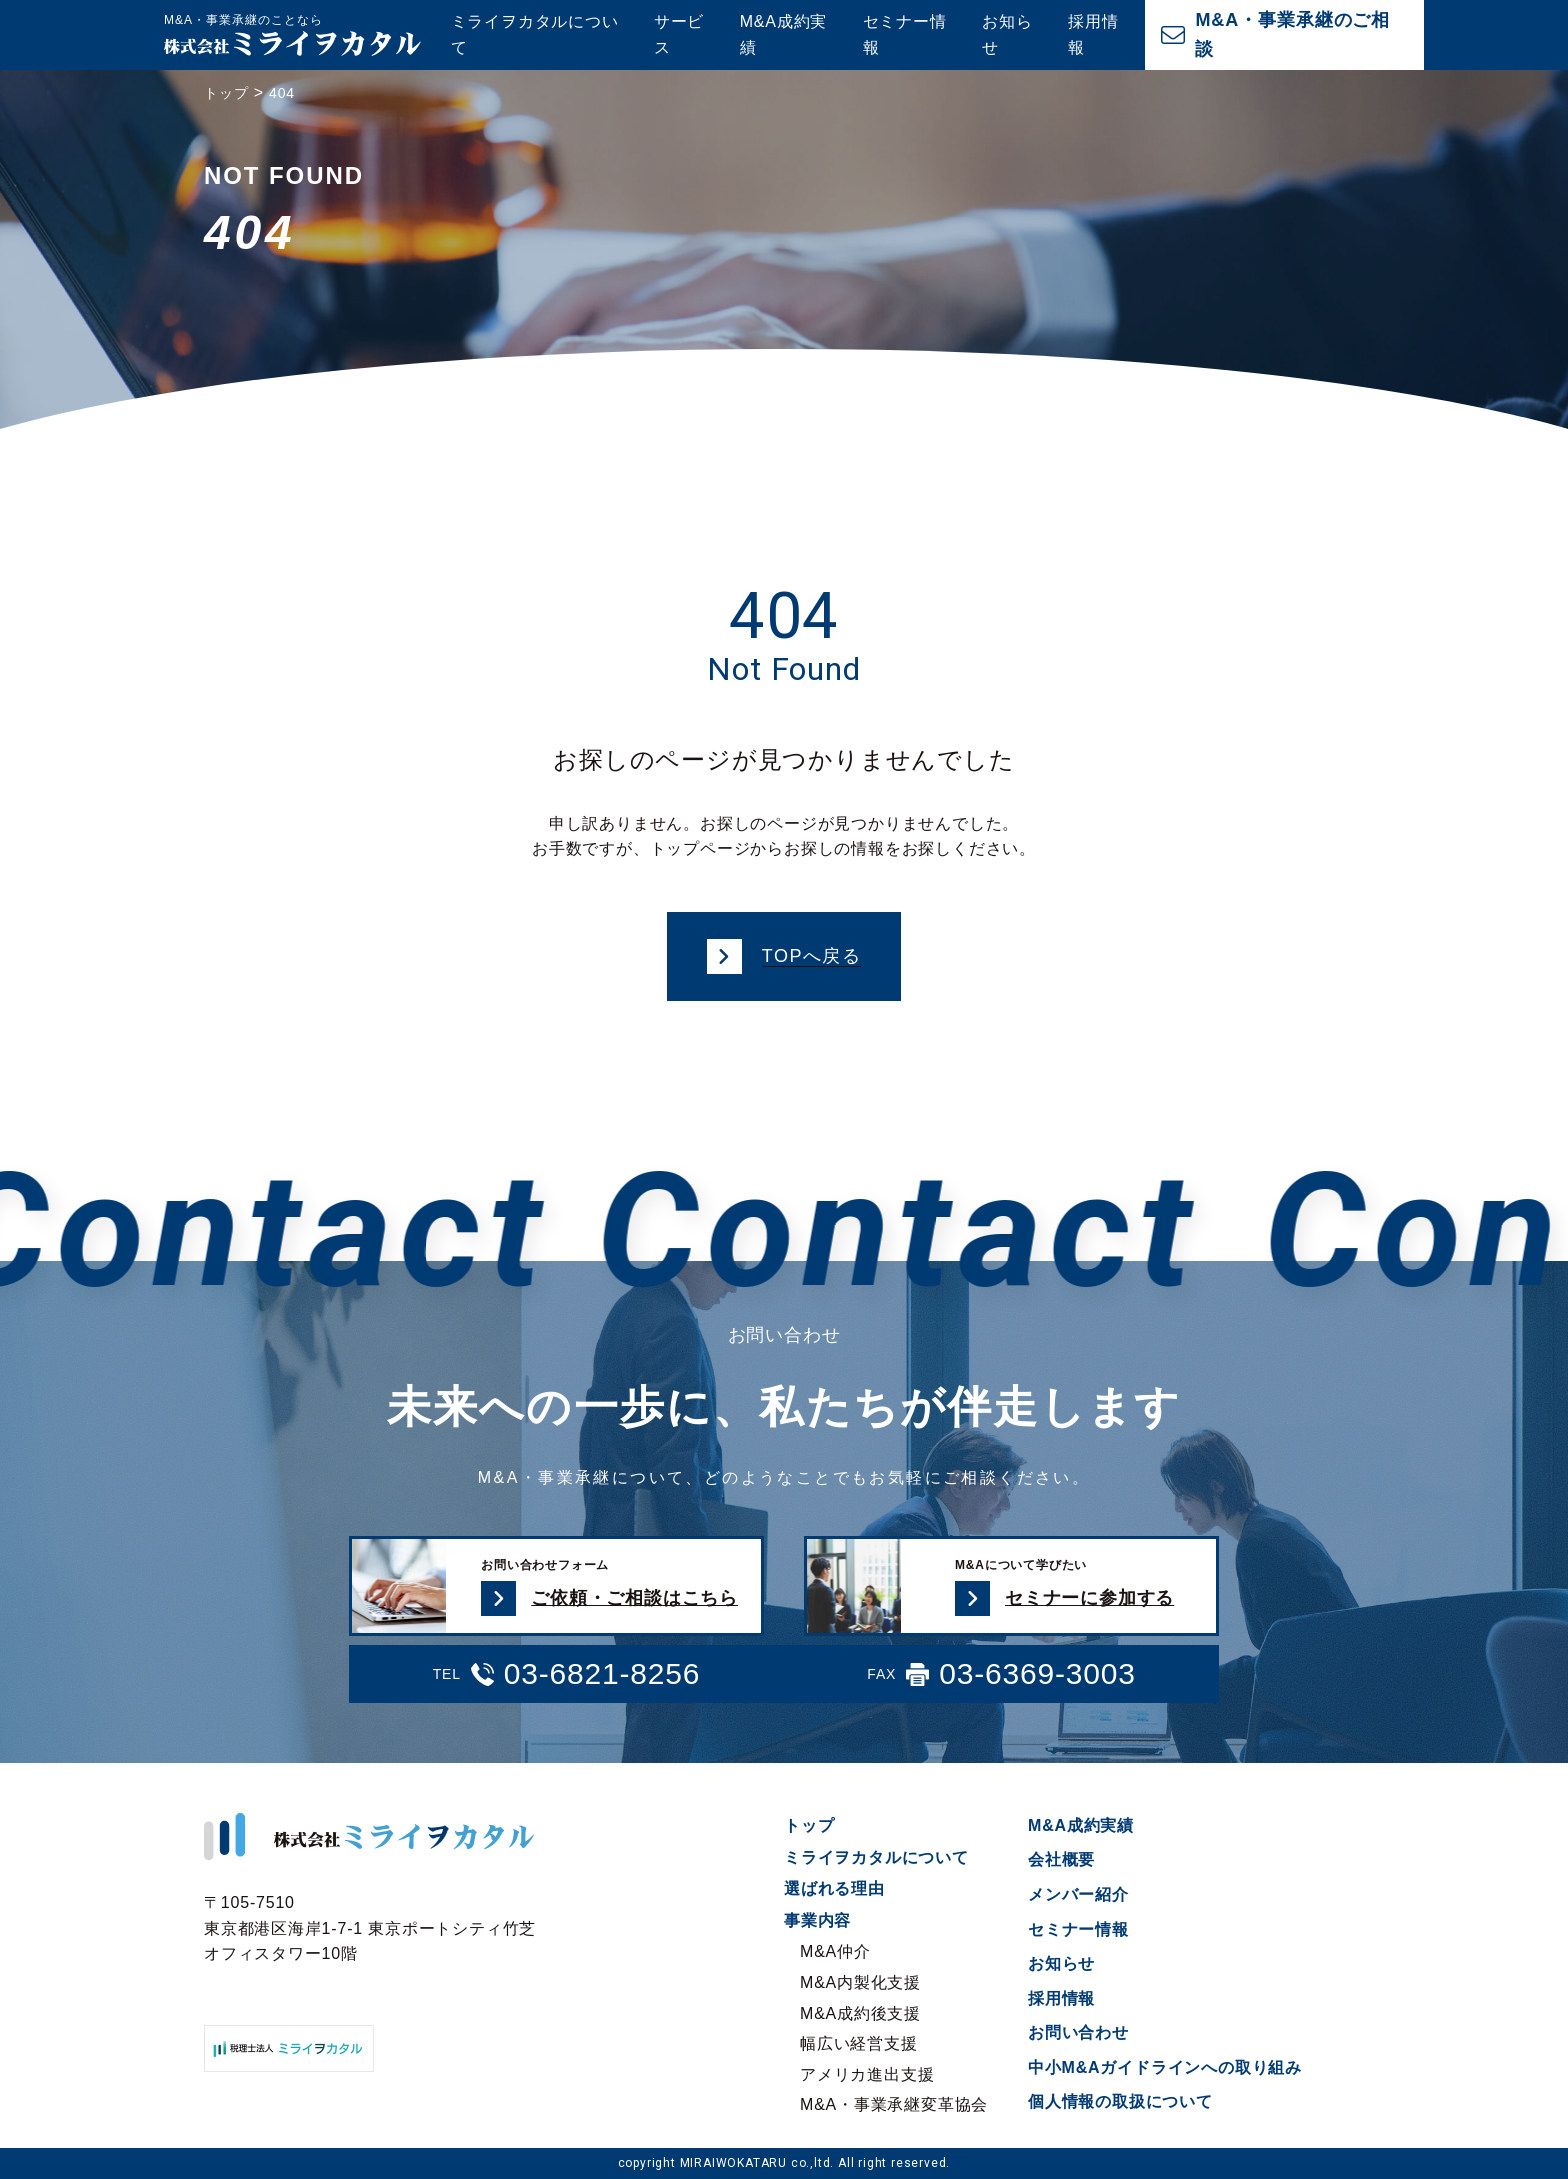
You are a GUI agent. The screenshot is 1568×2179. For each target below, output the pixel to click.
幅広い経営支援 (859, 2043)
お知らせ (1007, 34)
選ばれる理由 (834, 1888)
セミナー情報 (905, 34)
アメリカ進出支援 (867, 2074)
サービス (679, 34)
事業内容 (817, 1920)
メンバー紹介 (1078, 1894)
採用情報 (1093, 34)
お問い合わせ (1078, 2032)
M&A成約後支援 (860, 2013)
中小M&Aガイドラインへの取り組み (1165, 2067)
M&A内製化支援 (860, 1982)
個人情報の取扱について (1120, 2101)
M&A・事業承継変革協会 (894, 2104)
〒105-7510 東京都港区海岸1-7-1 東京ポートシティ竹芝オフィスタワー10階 (370, 1928)
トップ (809, 1825)
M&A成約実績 (783, 34)
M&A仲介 (835, 1951)
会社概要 (1061, 1859)
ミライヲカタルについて (535, 34)
